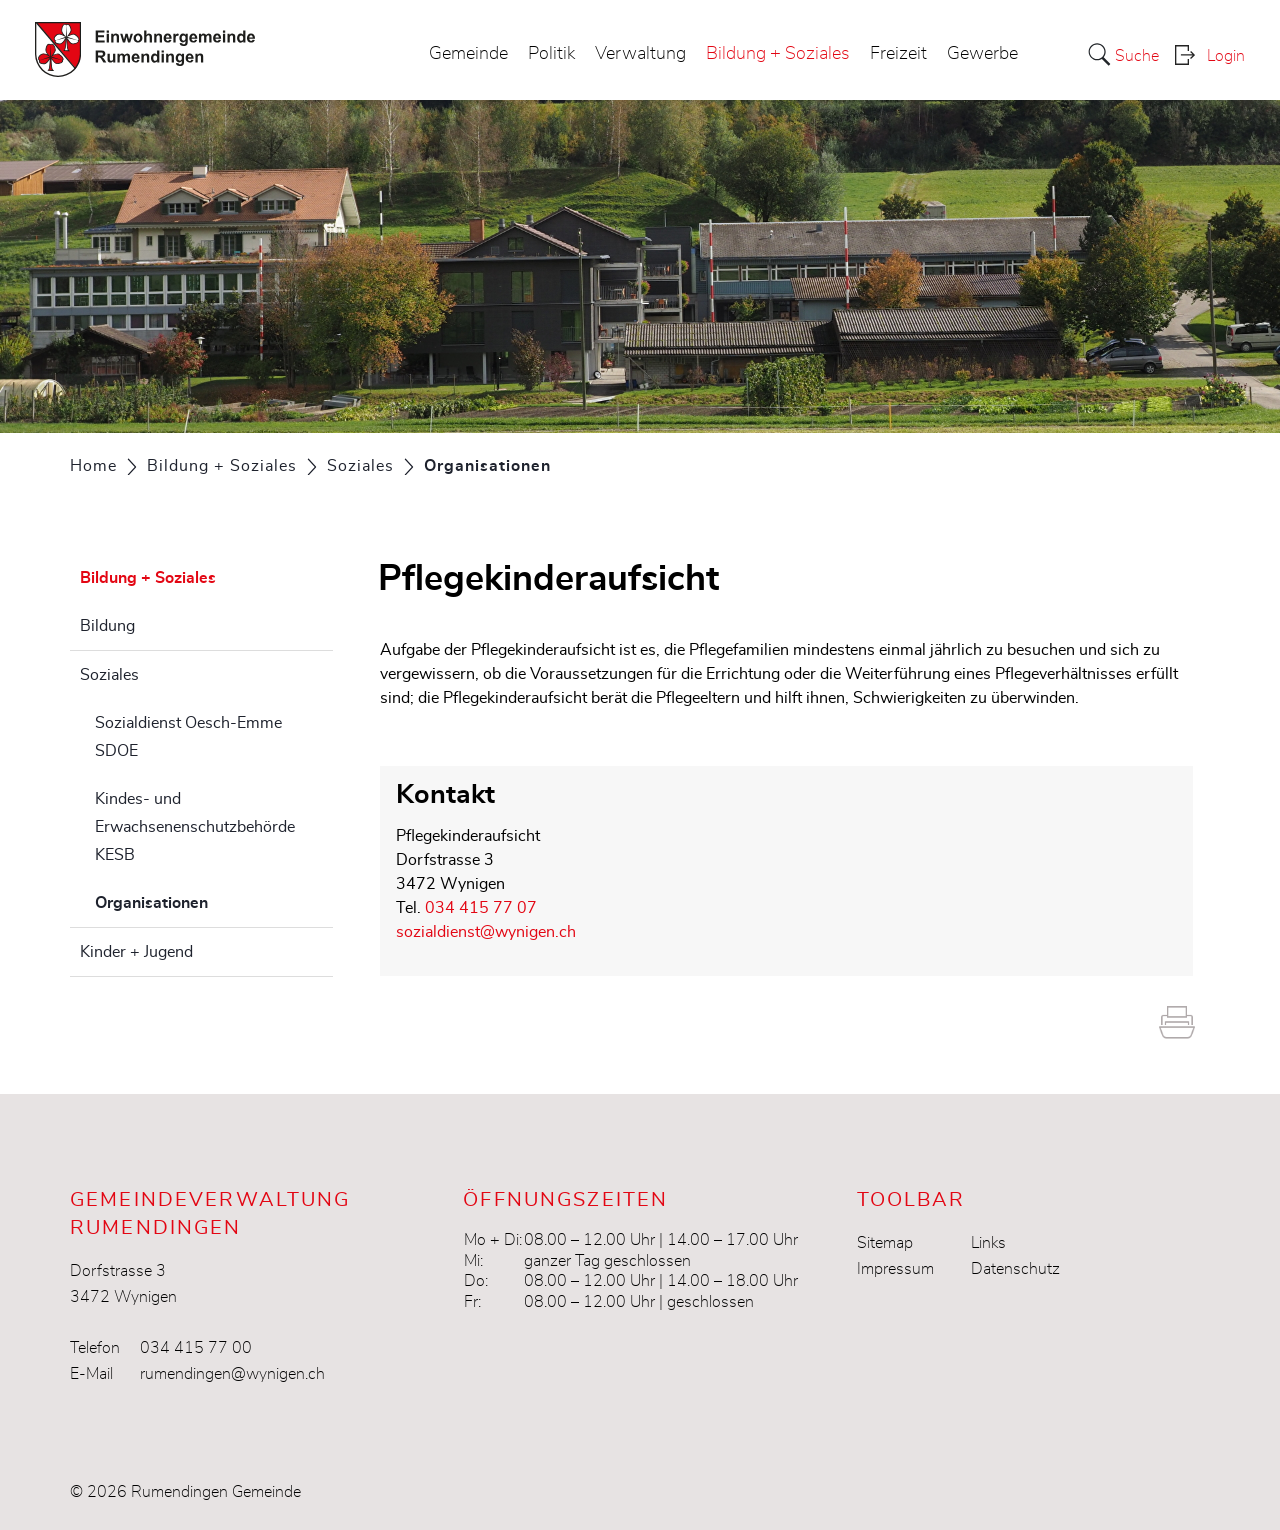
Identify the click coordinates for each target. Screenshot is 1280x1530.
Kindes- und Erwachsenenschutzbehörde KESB (195, 827)
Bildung (107, 626)
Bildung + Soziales (778, 54)
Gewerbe (982, 54)
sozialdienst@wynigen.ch (486, 932)
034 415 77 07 (481, 908)
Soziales (109, 675)
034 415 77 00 (196, 1348)
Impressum (895, 1269)
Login (1226, 56)
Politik (551, 54)
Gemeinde (468, 54)
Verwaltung (640, 54)
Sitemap (885, 1243)
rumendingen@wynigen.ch (232, 1374)
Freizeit (898, 54)
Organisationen (201, 900)
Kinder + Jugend (136, 952)
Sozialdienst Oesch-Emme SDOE (188, 737)
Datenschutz (1015, 1269)
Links (988, 1243)
